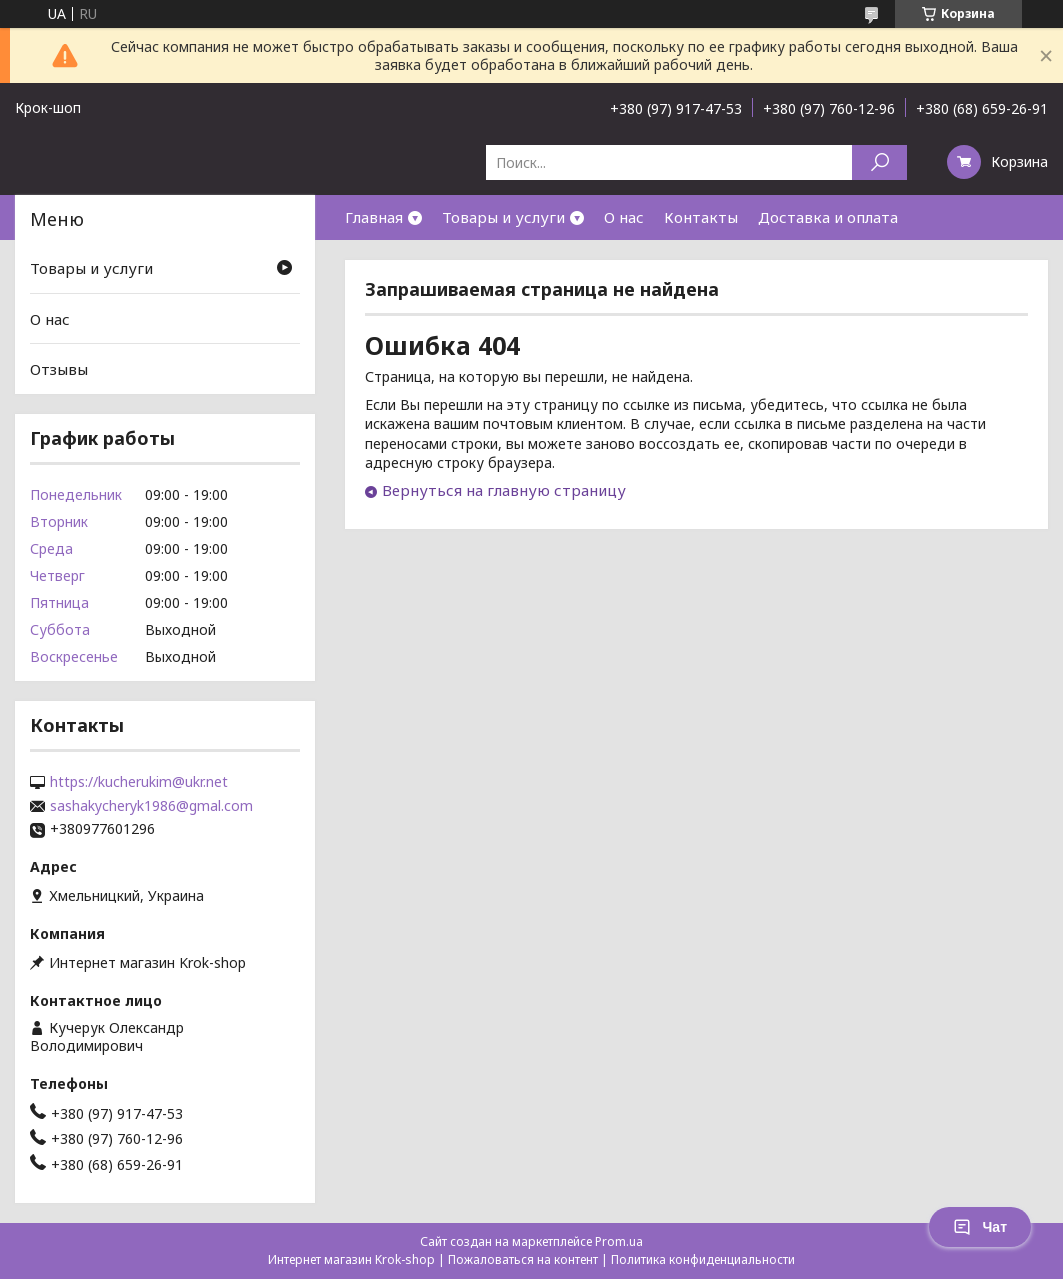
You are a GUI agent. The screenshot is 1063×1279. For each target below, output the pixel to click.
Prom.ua (619, 1241)
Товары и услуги (503, 217)
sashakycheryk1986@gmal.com (151, 806)
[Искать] (879, 162)
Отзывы (59, 369)
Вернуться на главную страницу (504, 490)
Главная (374, 217)
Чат (980, 1227)
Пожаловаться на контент (523, 1259)
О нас (624, 217)
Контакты (701, 217)
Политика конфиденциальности (703, 1259)
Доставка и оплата (828, 217)
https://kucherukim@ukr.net (139, 782)
